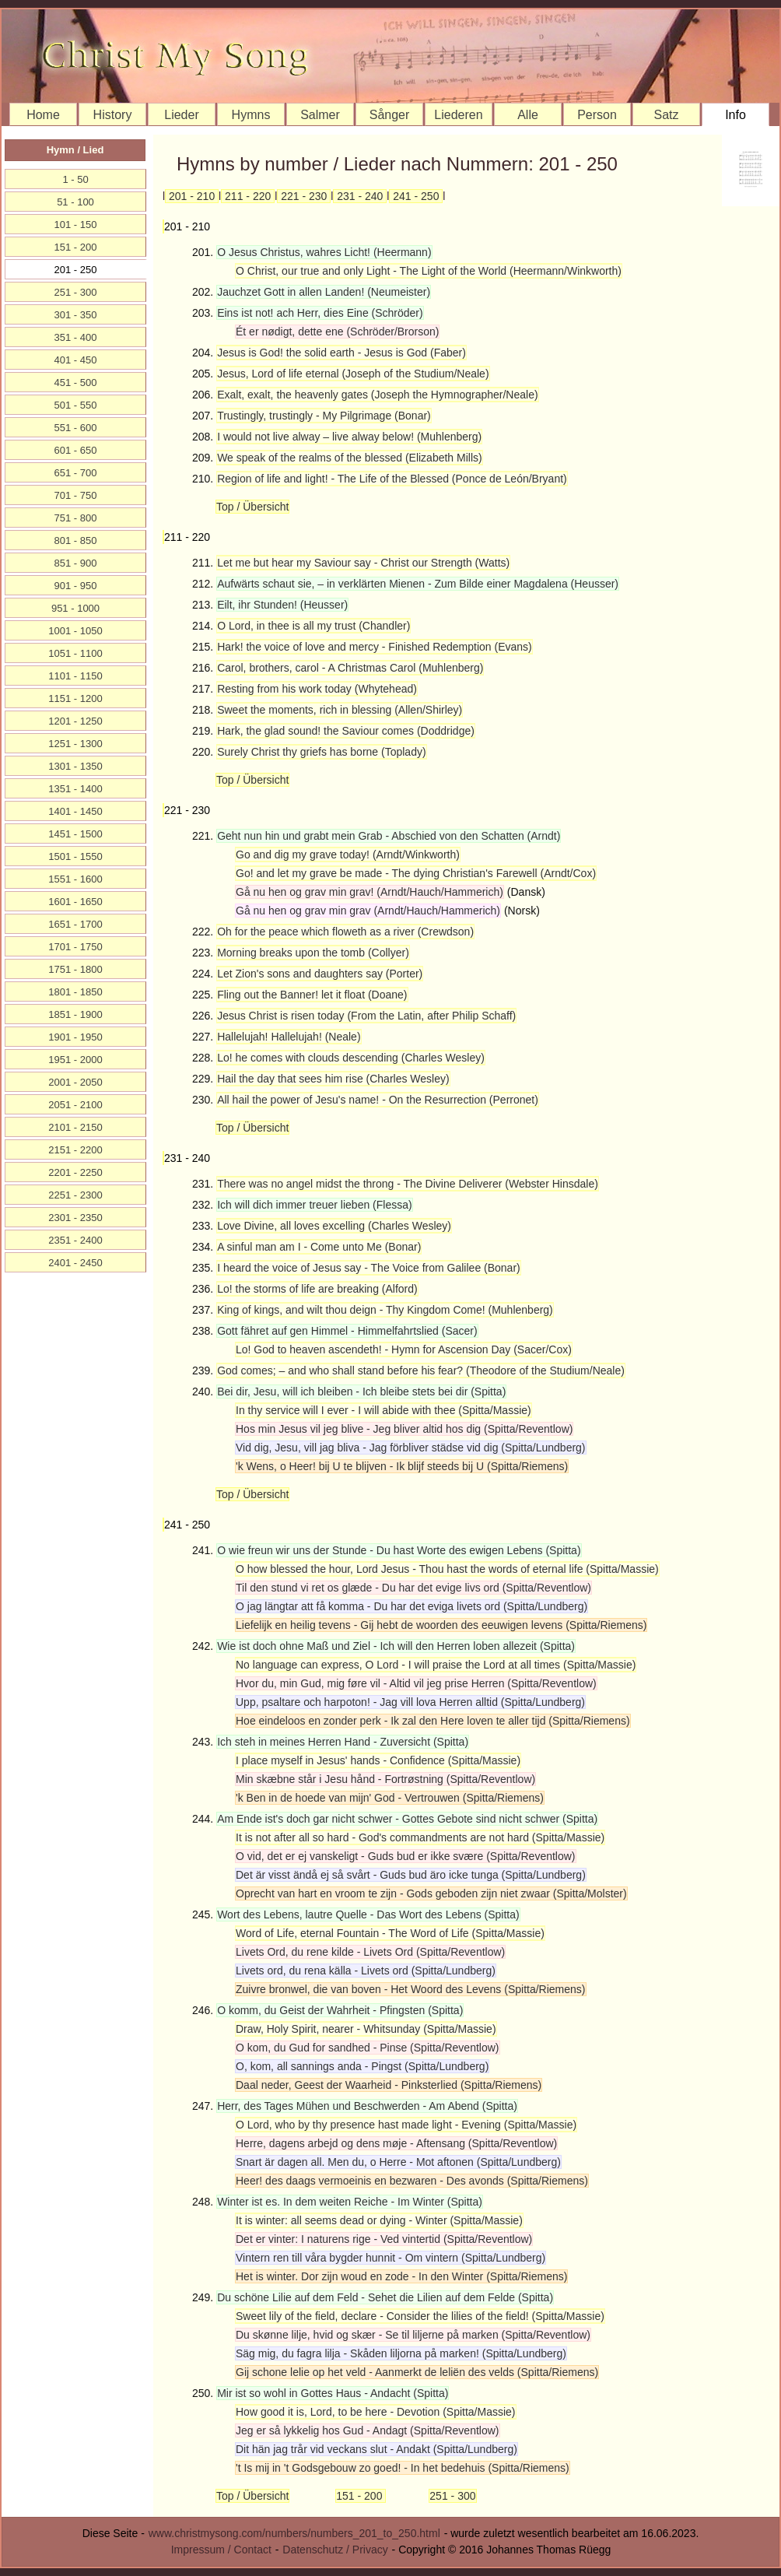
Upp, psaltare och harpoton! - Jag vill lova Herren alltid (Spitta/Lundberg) (410, 1702)
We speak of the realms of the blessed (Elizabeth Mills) (349, 457)
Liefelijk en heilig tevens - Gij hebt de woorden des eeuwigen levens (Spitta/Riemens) (441, 1625)
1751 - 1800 (75, 969)
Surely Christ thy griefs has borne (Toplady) (321, 752)
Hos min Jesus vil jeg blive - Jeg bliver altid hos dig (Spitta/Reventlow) (404, 1429)
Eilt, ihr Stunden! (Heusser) (282, 604)
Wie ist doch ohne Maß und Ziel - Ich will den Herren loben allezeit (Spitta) (396, 1646)
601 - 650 (75, 450)
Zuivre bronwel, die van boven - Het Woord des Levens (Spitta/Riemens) (411, 1989)
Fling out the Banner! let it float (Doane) (312, 994)
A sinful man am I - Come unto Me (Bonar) (319, 1247)
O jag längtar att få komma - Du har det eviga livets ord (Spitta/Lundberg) (411, 1606)
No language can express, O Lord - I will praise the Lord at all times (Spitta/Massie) (436, 1664)
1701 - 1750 (75, 947)
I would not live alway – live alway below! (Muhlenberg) (349, 436)
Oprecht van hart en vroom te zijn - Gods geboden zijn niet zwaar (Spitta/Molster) (431, 1893)
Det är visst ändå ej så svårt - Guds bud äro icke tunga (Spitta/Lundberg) (411, 1875)
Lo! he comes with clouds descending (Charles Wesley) (351, 1057)
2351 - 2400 (75, 1240)
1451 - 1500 (75, 834)
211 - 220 (248, 196)
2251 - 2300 (75, 1195)
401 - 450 (75, 360)
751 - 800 (75, 518)
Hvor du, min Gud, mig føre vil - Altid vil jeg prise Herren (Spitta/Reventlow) (416, 1683)
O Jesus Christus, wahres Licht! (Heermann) (324, 252)
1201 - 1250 (75, 721)
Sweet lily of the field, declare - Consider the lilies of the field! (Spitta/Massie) (420, 2316)
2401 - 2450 (75, 1263)
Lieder (181, 114)
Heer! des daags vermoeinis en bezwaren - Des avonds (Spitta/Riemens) (412, 2180)
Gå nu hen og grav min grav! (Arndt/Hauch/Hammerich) (369, 892)
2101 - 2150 (75, 1127)
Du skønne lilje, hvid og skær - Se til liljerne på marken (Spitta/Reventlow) (413, 2335)
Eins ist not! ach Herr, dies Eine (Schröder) (320, 313)
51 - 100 (75, 202)
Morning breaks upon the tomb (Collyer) (313, 952)
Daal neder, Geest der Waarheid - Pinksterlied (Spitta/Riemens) (388, 2085)
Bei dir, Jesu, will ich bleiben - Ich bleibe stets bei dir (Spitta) (361, 1391)
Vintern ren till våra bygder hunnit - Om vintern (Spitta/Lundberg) (390, 2257)
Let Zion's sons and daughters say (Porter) (319, 973)
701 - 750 (75, 495)
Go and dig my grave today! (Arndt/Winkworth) (348, 854)
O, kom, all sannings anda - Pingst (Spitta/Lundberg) (362, 2066)
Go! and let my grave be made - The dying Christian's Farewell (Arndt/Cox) (416, 873)
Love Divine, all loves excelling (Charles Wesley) (334, 1226)
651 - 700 (75, 473)
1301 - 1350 (75, 766)
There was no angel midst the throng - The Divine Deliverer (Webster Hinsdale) (407, 1183)
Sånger (389, 114)
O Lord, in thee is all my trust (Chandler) (313, 625)
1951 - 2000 (75, 1059)
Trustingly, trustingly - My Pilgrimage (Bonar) (324, 415)
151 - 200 (360, 2496)
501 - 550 (75, 405)
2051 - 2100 (75, 1105)
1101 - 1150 (75, 676)
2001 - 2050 (75, 1082)
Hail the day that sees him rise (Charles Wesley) (333, 1078)
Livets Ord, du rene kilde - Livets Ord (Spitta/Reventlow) (370, 1952)
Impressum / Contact (221, 2549)
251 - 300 (452, 2496)
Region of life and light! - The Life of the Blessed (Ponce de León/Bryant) (392, 478)
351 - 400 (75, 337)
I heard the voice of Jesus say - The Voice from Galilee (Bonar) (368, 1268)
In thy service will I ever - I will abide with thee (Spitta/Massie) (383, 1410)
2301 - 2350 (75, 1217)
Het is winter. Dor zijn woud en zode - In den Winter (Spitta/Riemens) (401, 2276)
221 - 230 (304, 196)
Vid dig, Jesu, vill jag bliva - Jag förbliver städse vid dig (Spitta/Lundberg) (411, 1447)
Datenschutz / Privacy (334, 2549)
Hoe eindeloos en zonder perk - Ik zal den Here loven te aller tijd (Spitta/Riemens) (433, 1720)
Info (735, 114)
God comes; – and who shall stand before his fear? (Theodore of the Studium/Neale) (421, 1370)
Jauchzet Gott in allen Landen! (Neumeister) (323, 292)
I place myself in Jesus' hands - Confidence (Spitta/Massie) (378, 1760)
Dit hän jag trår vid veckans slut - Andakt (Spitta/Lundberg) (376, 2449)
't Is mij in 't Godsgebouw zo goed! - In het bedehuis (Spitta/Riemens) (402, 2468)
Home (43, 114)
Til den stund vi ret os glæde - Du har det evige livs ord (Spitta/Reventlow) (413, 1587)
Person (597, 114)
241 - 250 (416, 196)
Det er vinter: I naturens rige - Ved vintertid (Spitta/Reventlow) (384, 2239)
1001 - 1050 (75, 631)
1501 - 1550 (75, 856)
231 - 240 (360, 196)
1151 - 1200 (75, 698)
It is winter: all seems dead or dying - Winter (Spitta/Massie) (379, 2220)
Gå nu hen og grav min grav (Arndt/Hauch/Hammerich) (368, 910)
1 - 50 (75, 179)
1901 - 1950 (75, 1037)
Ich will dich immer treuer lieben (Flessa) (314, 1205)
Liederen (458, 114)
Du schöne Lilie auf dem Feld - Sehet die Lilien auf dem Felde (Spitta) (385, 2297)
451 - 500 (75, 382)
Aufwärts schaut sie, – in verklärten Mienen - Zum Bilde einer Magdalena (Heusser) (417, 583)
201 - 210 (192, 196)
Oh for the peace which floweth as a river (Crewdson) (345, 931)
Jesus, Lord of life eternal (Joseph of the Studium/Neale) (353, 373)
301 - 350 (75, 315)
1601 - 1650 (75, 901)
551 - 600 (75, 427)
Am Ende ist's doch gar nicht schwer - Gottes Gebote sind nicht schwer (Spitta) (407, 1819)
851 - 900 (75, 563)
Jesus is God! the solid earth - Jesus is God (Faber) (341, 352)
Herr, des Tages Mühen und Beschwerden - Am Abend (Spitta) (367, 2106)
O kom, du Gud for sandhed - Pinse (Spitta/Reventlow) (367, 2047)
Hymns (251, 114)
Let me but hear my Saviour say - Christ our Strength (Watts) (363, 562)
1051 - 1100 (75, 653)
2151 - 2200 (75, 1150)
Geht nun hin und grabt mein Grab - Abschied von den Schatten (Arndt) (388, 836)
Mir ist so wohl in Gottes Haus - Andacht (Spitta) (332, 2393)
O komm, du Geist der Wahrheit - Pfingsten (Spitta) (340, 2010)
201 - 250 (75, 269)
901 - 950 (75, 585)
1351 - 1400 (75, 789)
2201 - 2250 (75, 1172)
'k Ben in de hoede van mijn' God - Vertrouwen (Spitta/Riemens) (390, 1798)
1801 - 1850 (75, 992)
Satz (665, 114)
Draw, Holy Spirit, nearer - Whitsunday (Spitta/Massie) (366, 2029)
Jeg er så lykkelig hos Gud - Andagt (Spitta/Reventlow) (367, 2430)
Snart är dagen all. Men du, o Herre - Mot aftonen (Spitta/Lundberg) (398, 2162)
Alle (527, 114)
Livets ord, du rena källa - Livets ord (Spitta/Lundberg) (366, 1970)
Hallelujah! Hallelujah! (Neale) (288, 1036)
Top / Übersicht (252, 506)
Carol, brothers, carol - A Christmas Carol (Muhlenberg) (350, 668)
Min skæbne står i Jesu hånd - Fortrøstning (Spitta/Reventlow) (385, 1779)
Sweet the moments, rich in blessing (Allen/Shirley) (339, 710)
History (112, 114)
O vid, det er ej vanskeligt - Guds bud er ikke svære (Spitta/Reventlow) (406, 1856)
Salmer (320, 114)
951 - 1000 (75, 608)
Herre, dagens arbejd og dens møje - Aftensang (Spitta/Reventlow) (396, 2143)
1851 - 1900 (75, 1014)
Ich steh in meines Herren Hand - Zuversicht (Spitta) (342, 1741)
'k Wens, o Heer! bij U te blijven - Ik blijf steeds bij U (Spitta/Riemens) (402, 1466)
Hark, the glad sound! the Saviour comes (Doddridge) (346, 731)
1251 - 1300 (75, 743)
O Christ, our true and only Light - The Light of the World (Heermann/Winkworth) (429, 271)
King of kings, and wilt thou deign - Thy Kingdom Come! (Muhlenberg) (385, 1310)
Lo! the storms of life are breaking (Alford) (317, 1289)
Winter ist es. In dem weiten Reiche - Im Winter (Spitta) (349, 2201)
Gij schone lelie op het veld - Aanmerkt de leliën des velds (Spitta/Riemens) (417, 2372)
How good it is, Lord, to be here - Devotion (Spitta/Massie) (376, 2412)
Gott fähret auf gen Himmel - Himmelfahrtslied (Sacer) (347, 1331)
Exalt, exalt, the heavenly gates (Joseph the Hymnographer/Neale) (377, 394)
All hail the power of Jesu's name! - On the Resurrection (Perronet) (377, 1099)
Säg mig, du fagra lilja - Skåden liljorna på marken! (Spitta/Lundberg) (401, 2353)
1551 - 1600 (75, 879)
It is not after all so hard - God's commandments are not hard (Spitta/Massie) (420, 1837)
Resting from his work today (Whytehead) (317, 689)
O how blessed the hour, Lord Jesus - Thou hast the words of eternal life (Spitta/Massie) (447, 1569)
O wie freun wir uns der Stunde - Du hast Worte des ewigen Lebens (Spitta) (398, 1550)
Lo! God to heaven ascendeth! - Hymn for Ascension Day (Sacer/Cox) (404, 1349)
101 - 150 (75, 224)
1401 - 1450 (75, 811)
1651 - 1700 (75, 924)
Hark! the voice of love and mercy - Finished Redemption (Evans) (374, 646)
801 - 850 (75, 540)
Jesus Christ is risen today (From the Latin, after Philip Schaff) (366, 1015)
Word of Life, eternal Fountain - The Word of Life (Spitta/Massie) (390, 1933)
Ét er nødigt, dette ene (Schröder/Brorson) (337, 331)
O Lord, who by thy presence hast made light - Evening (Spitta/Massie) (406, 2124)
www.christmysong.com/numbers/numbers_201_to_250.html (294, 2533)
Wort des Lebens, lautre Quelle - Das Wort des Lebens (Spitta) (368, 1914)
